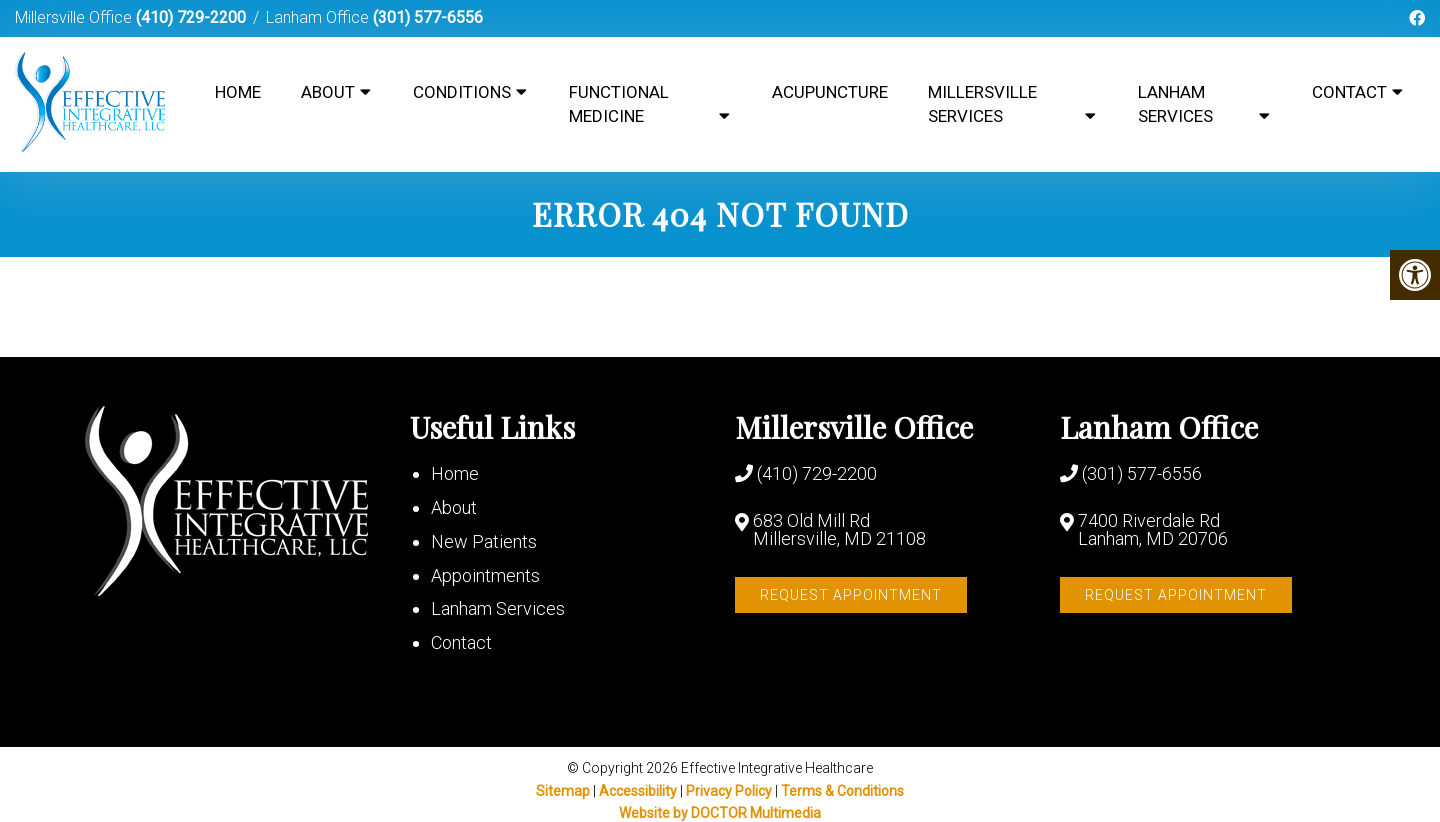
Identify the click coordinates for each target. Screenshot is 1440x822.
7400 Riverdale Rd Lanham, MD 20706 (1153, 530)
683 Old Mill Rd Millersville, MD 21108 (839, 530)
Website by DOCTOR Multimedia (720, 813)
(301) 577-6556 (428, 17)
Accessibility (638, 791)
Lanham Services (1175, 104)
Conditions (462, 92)
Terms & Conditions (842, 791)
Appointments (485, 575)
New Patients (484, 541)
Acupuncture (830, 92)
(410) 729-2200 (191, 17)
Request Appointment (851, 595)
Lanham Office (319, 17)
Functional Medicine (619, 104)
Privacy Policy (730, 791)
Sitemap (563, 791)
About (328, 92)
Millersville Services (982, 104)
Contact (1349, 92)
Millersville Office (75, 17)
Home (238, 92)
